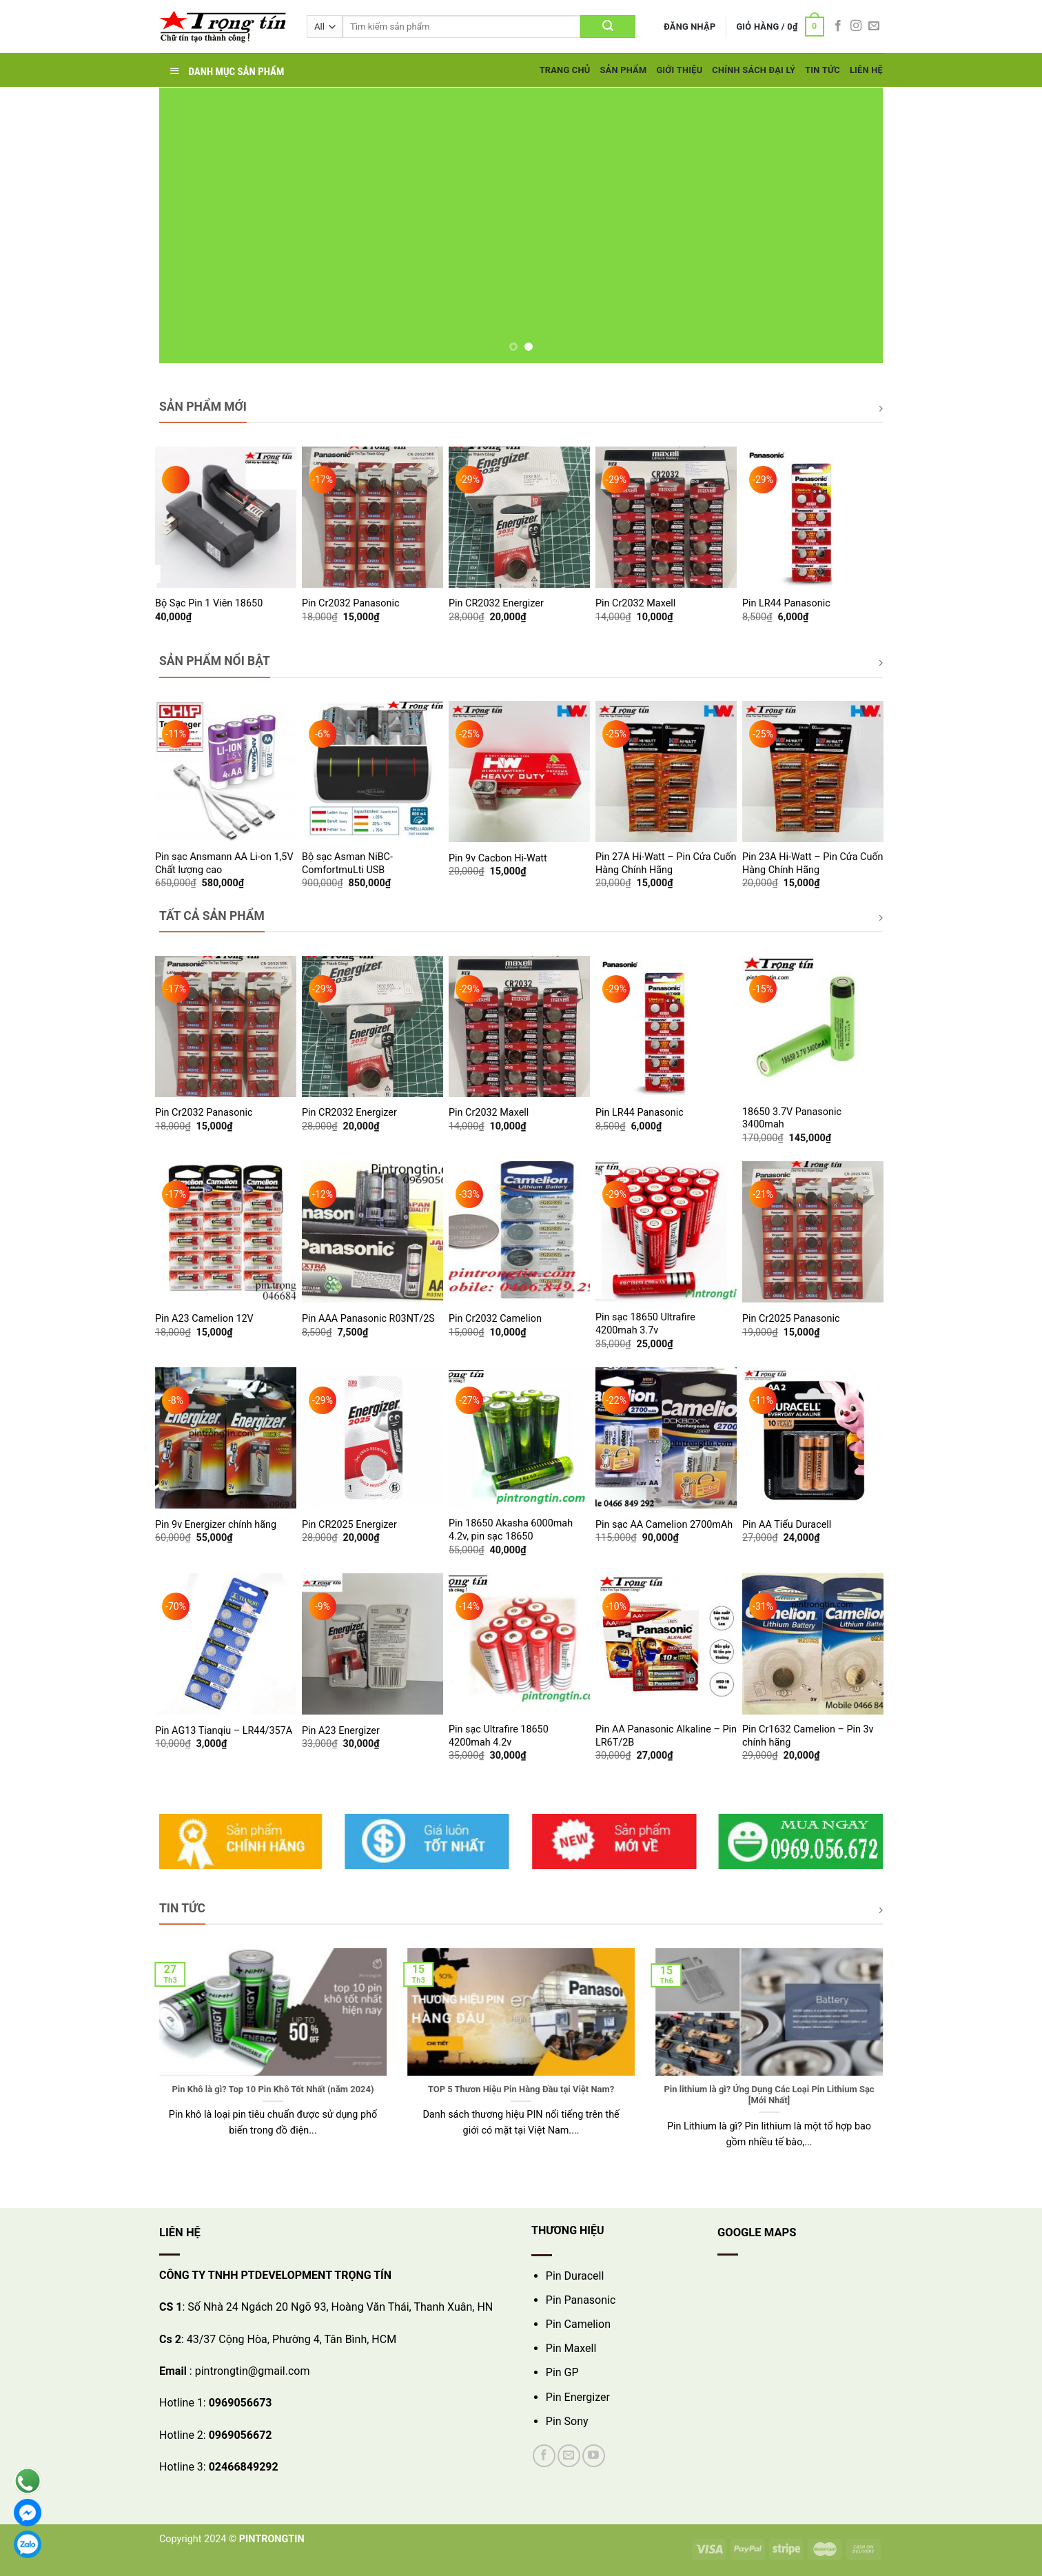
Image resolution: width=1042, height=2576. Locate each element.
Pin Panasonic (581, 2300)
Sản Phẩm (623, 70)
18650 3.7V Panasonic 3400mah (791, 1118)
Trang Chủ (565, 70)
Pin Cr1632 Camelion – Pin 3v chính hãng (808, 1736)
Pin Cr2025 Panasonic (790, 1319)
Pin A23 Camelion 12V (204, 1319)
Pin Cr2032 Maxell (635, 603)
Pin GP (562, 2372)
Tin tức (822, 70)
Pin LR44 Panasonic (786, 603)
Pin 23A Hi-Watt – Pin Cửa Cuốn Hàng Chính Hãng (812, 863)
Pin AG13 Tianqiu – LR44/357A (223, 1731)
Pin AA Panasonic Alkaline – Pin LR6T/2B (666, 1736)
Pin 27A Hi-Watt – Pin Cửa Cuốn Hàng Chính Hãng (666, 863)
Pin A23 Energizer (341, 1731)
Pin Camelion (578, 2324)
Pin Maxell (571, 2348)
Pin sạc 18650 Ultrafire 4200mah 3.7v (645, 1323)
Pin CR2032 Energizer (496, 603)
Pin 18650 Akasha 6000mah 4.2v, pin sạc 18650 (511, 1529)
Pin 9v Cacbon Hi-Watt (498, 858)
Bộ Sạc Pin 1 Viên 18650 (209, 603)
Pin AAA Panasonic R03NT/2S (368, 1319)
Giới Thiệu (679, 70)
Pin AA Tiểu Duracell (786, 1525)
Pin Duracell (575, 2275)
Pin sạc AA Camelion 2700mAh (664, 1525)
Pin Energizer (578, 2397)
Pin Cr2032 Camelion (495, 1319)
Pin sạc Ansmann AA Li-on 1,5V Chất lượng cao (224, 863)
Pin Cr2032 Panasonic (350, 603)
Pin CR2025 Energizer (349, 1525)
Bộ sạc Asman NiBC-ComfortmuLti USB (347, 863)
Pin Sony (567, 2421)
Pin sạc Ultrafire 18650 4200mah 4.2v (499, 1736)
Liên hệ (866, 70)
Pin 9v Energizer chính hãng (215, 1525)
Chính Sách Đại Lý (753, 70)
